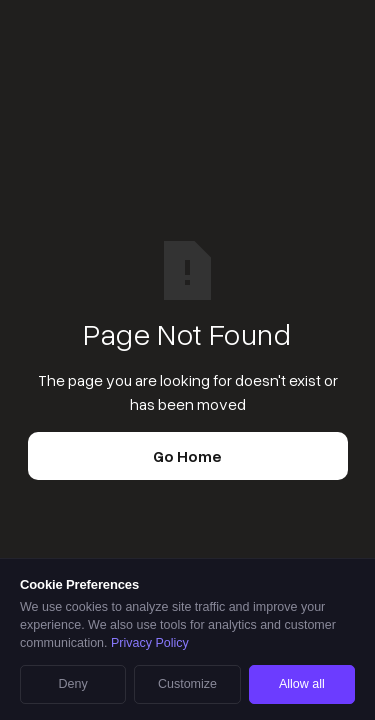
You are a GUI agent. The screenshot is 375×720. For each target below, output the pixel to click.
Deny (73, 684)
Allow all (302, 684)
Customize (187, 684)
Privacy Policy (150, 643)
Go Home (187, 456)
